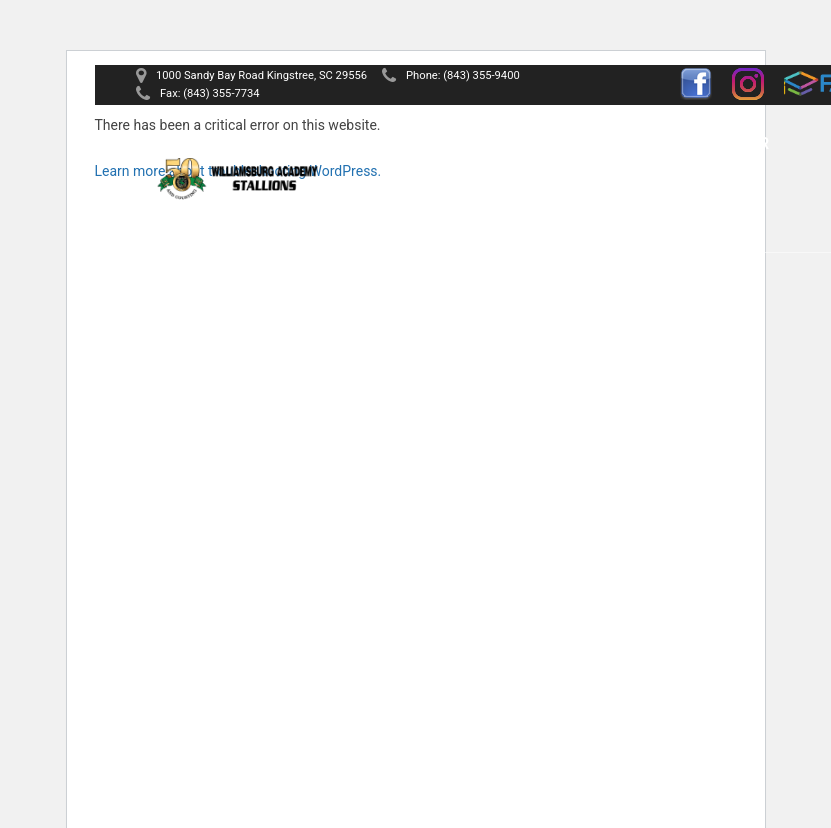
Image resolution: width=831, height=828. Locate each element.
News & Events (433, 202)
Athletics (611, 143)
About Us (481, 143)
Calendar (725, 143)
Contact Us (578, 202)
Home (390, 143)
